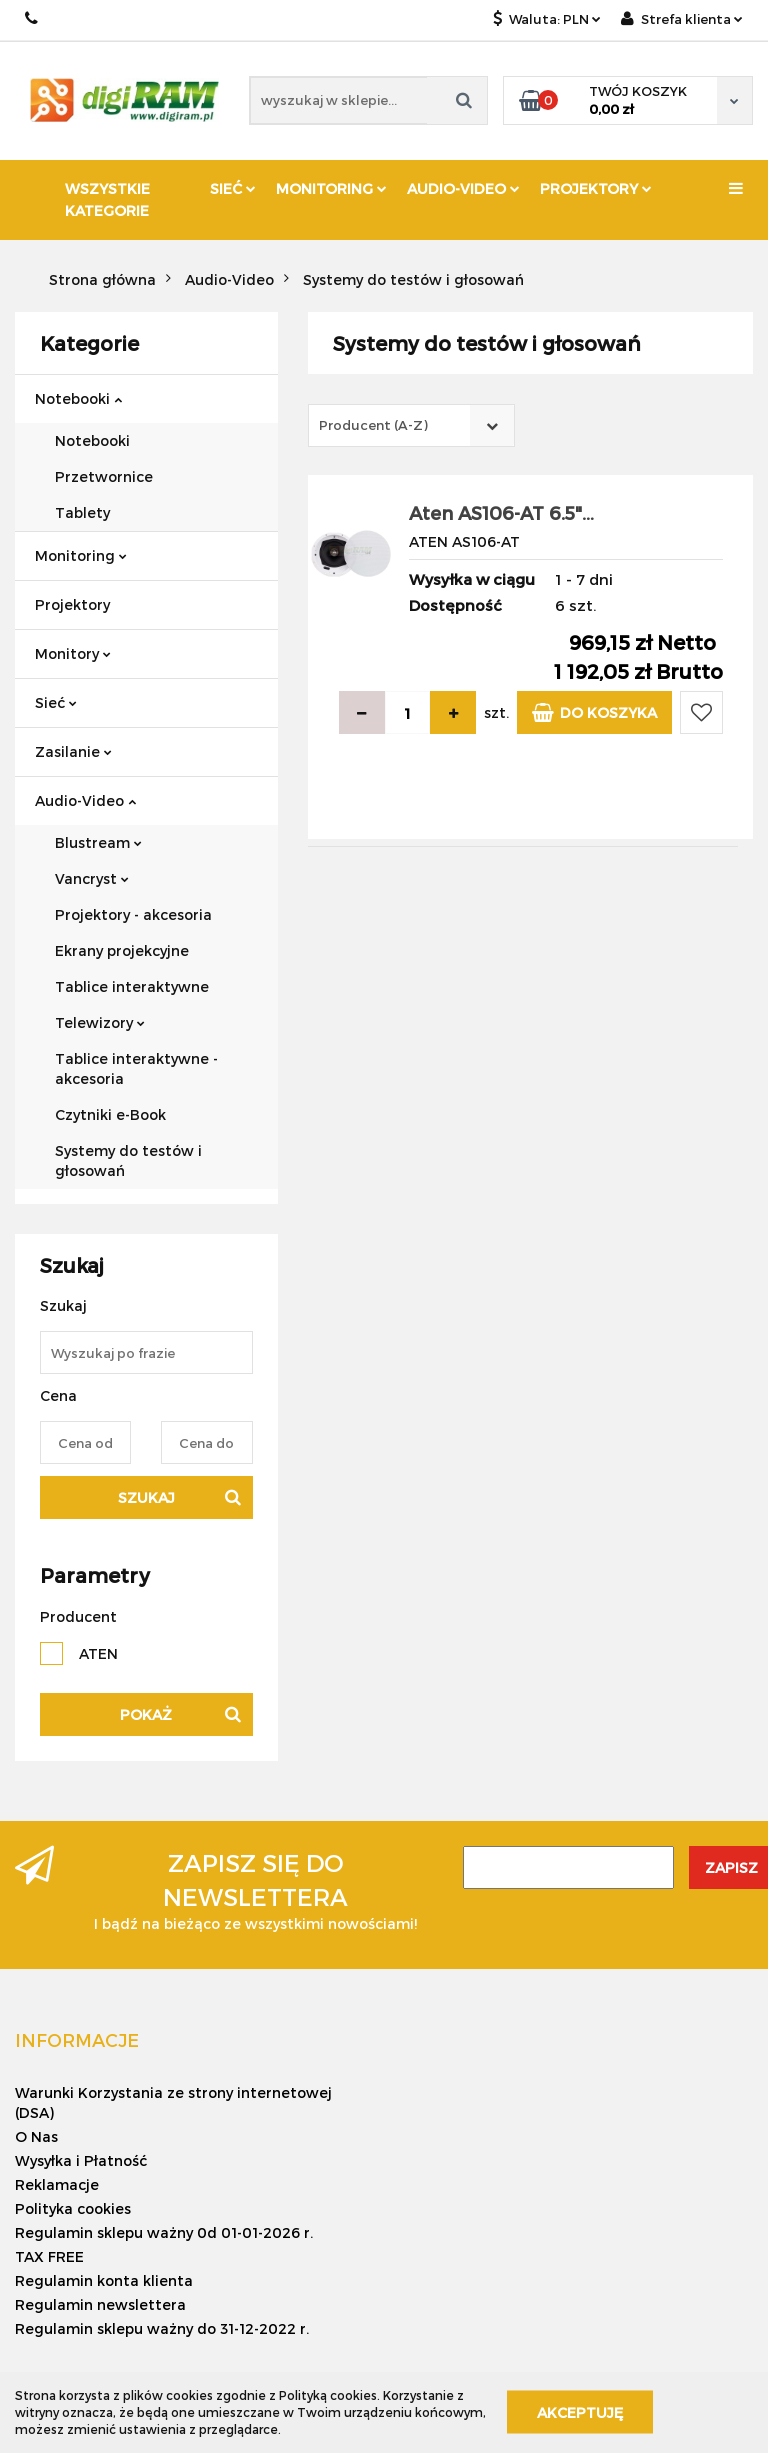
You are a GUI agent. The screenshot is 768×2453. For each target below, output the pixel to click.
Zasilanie (73, 751)
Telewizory (100, 1022)
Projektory (596, 188)
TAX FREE (49, 2256)
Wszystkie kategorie (107, 199)
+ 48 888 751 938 (32, 18)
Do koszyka (594, 712)
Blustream (98, 842)
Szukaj (146, 1497)
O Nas (36, 2136)
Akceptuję (580, 2412)
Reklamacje (57, 2184)
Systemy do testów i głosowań (128, 1160)
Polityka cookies (73, 2208)
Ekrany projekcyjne (122, 950)
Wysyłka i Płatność (81, 2160)
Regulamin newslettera (100, 2304)
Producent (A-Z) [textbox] (373, 425)
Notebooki (78, 398)
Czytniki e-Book (110, 1114)
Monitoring (331, 188)
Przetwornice (104, 476)
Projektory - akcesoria (133, 914)
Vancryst (92, 878)
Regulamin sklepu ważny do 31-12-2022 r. (162, 2328)
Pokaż (146, 1714)
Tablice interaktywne (132, 986)
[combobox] (411, 425)
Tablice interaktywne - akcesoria (136, 1068)
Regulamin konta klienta (104, 2280)
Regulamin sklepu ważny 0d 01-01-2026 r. (164, 2232)
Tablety (82, 512)
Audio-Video (463, 188)
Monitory (73, 653)
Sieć (233, 188)
